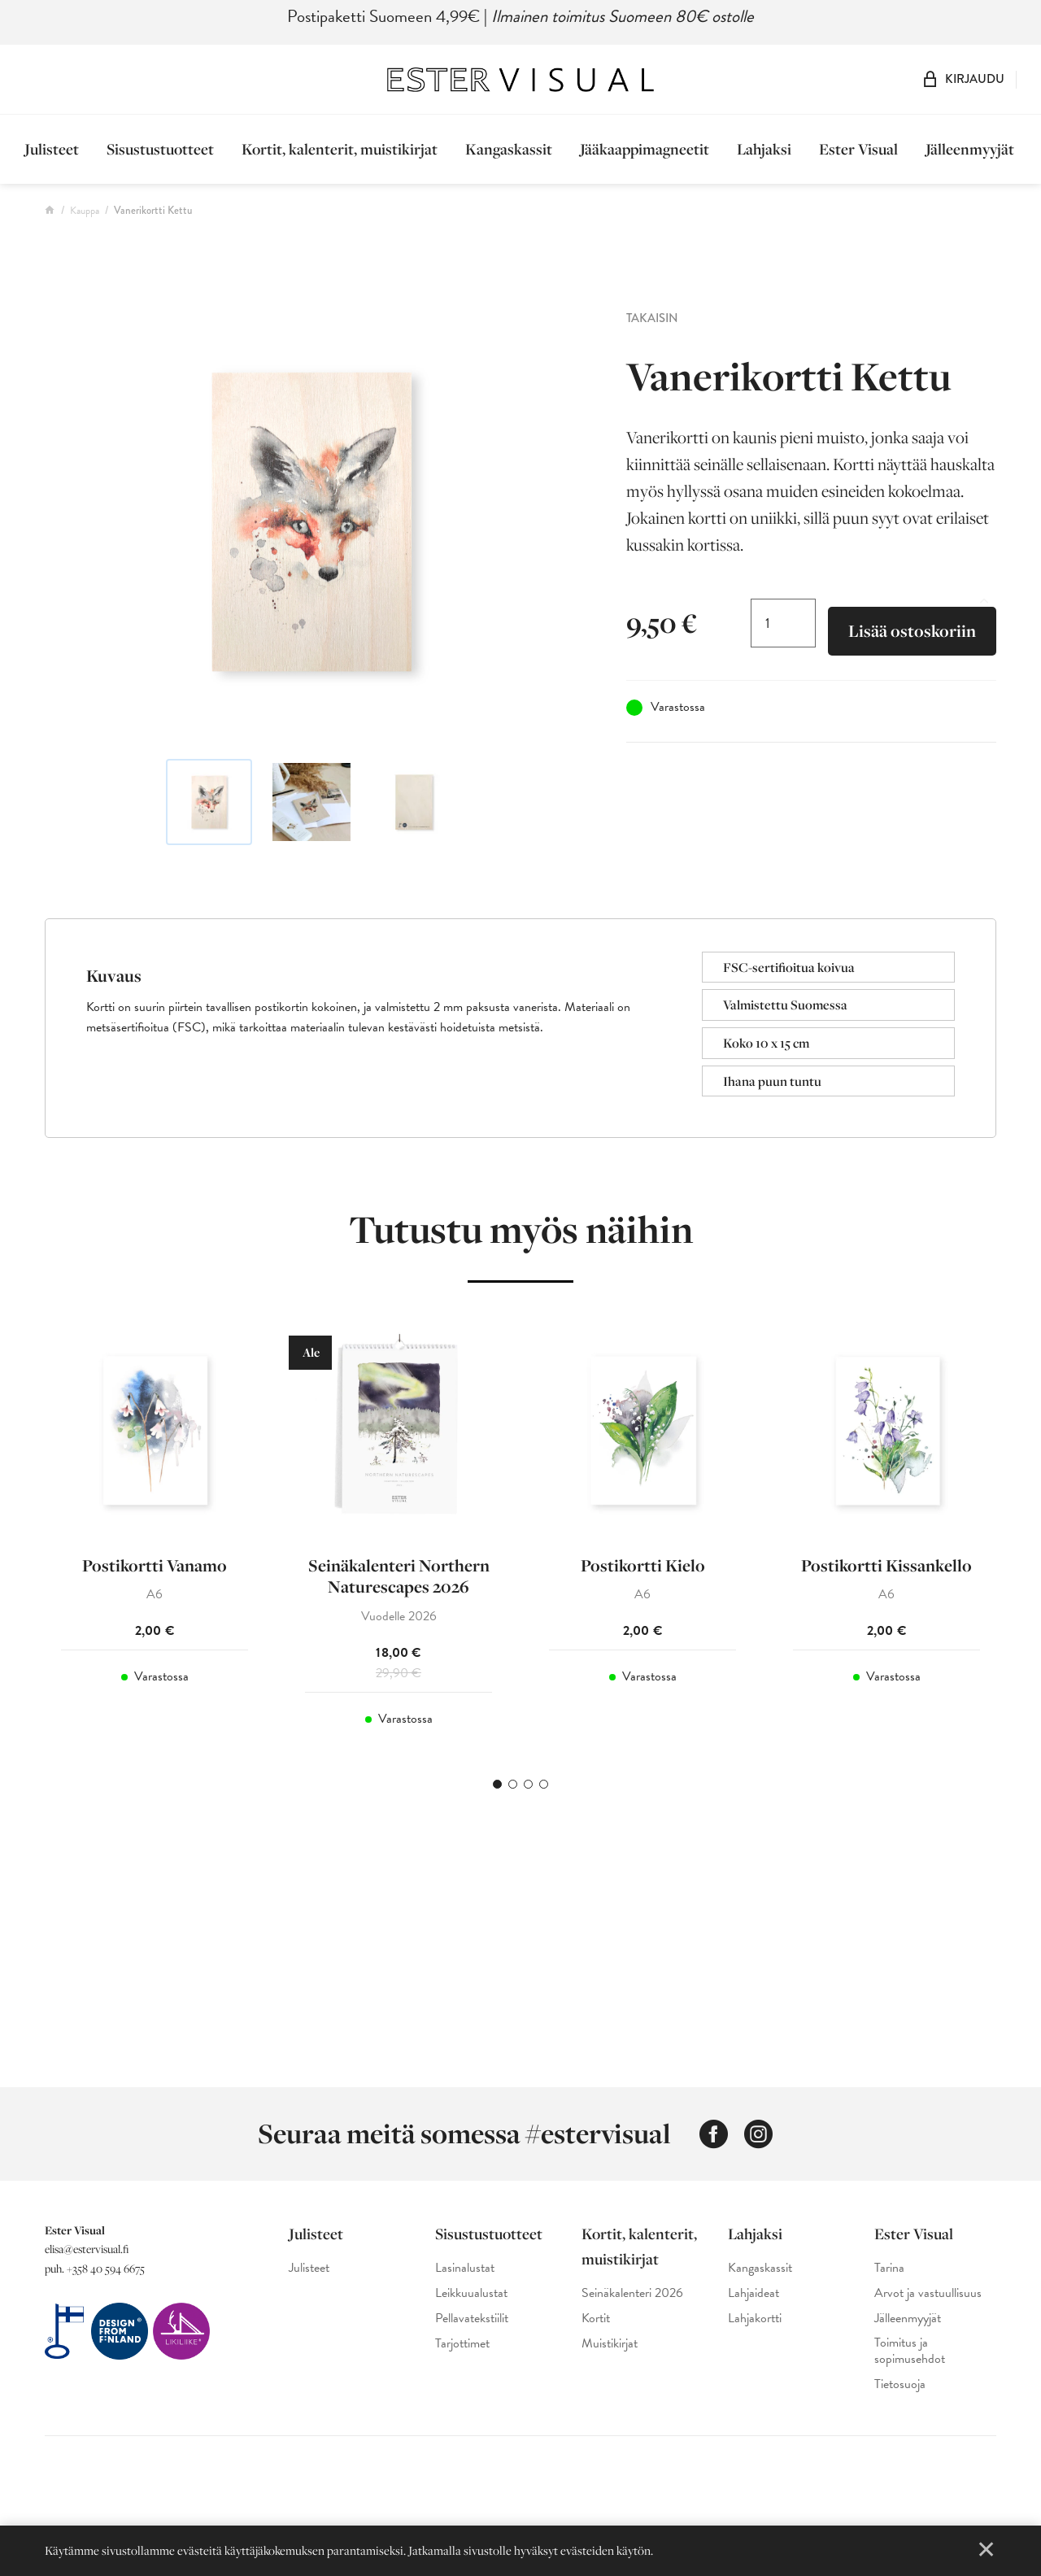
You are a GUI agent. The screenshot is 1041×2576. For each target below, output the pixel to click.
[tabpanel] (155, 1534)
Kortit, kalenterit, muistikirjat (340, 148)
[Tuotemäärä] (783, 623)
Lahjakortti (755, 2318)
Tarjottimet (462, 2343)
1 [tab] (497, 1784)
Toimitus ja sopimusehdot (909, 2351)
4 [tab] (543, 1784)
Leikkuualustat (471, 2293)
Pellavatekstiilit (471, 2318)
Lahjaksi (764, 148)
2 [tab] (512, 1784)
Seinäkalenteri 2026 (632, 2293)
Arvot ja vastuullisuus (928, 2293)
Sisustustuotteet (160, 148)
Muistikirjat (609, 2343)
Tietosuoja (900, 2384)
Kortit (595, 2318)
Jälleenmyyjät (970, 148)
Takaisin (652, 318)
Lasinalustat (464, 2268)
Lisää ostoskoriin (912, 631)
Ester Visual (858, 148)
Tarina (889, 2268)
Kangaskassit (508, 148)
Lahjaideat (753, 2293)
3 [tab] (528, 1784)
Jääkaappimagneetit (644, 148)
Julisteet (51, 148)
